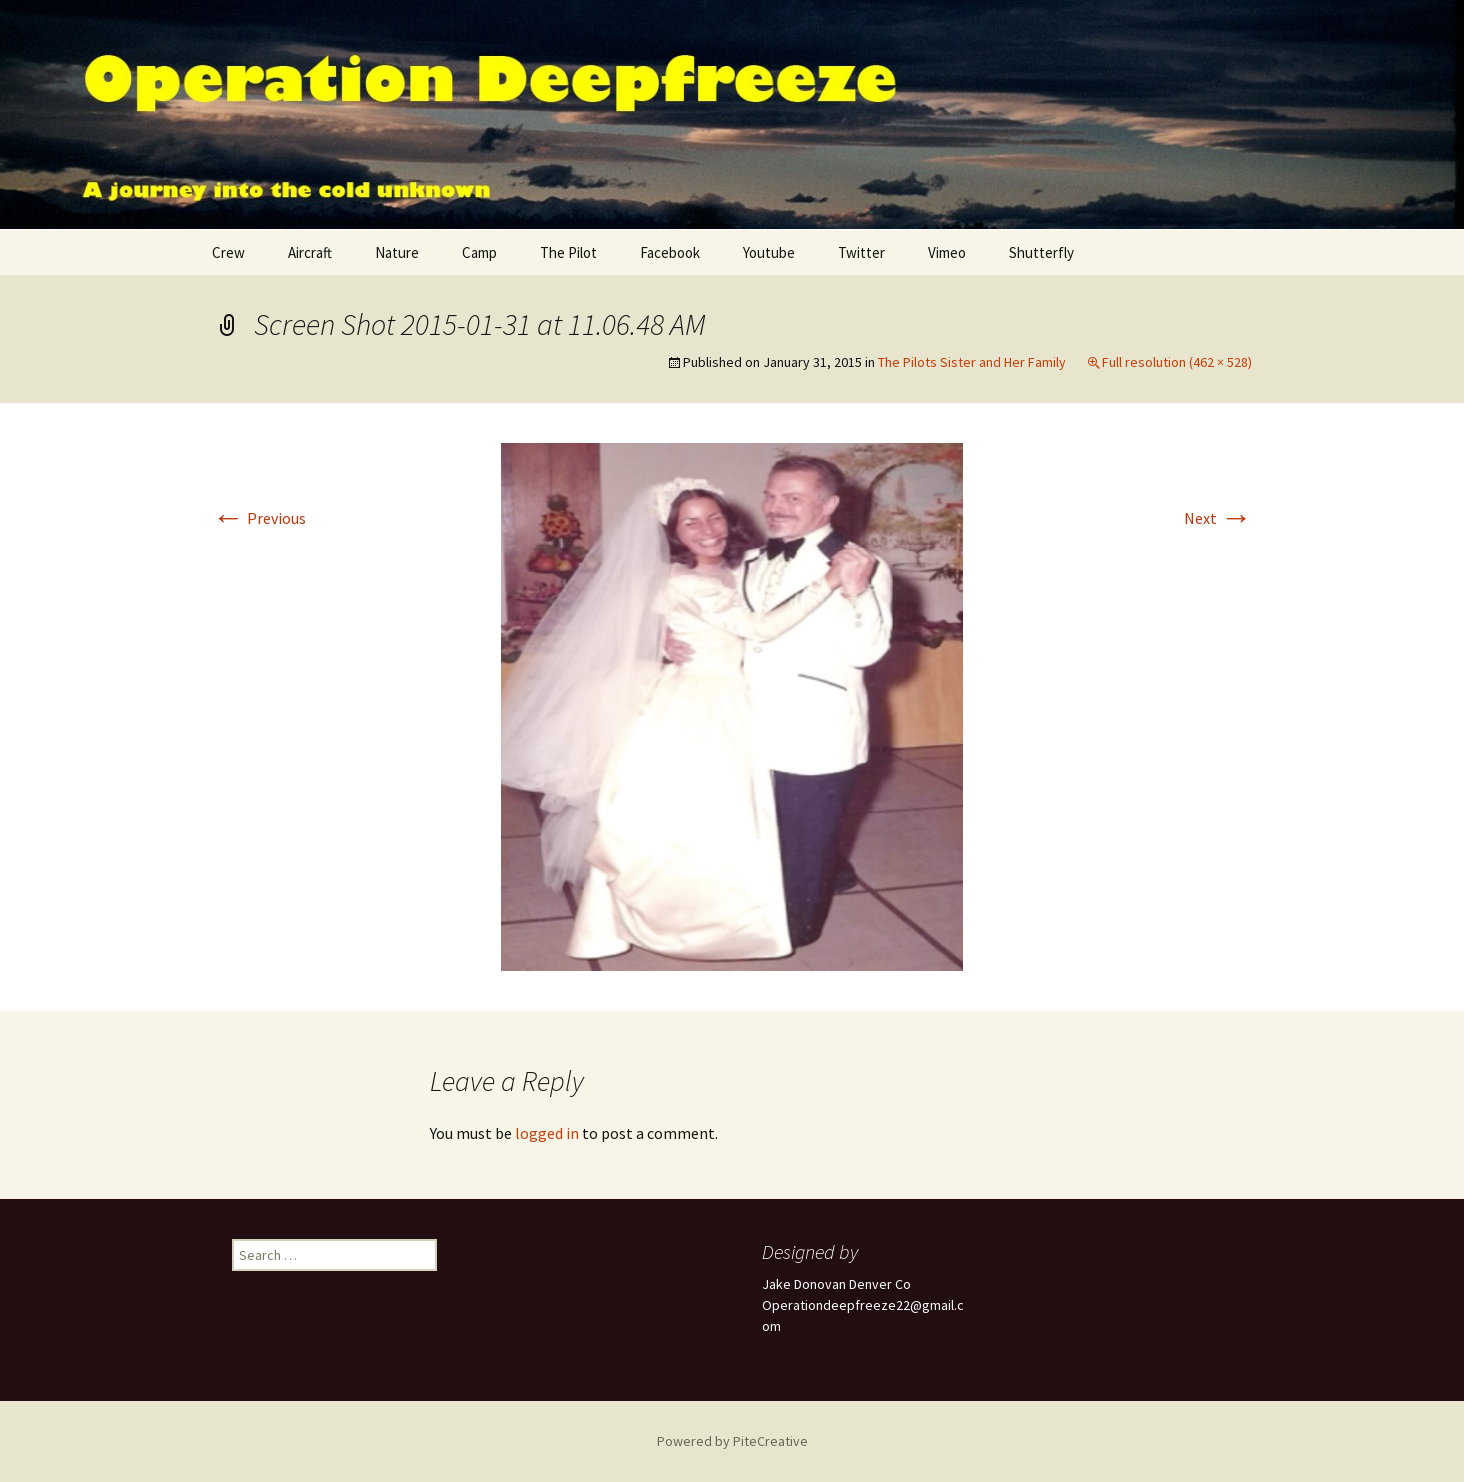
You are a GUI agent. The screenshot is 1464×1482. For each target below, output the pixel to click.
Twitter (861, 252)
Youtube (769, 252)
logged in (547, 1133)
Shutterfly (1041, 252)
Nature (397, 252)
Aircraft (310, 252)
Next (1218, 518)
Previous (259, 518)
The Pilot (568, 252)
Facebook (670, 252)
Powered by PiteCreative (732, 1441)
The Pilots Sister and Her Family (972, 362)
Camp (479, 252)
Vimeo (947, 252)
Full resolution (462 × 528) (1177, 362)
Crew (228, 252)
